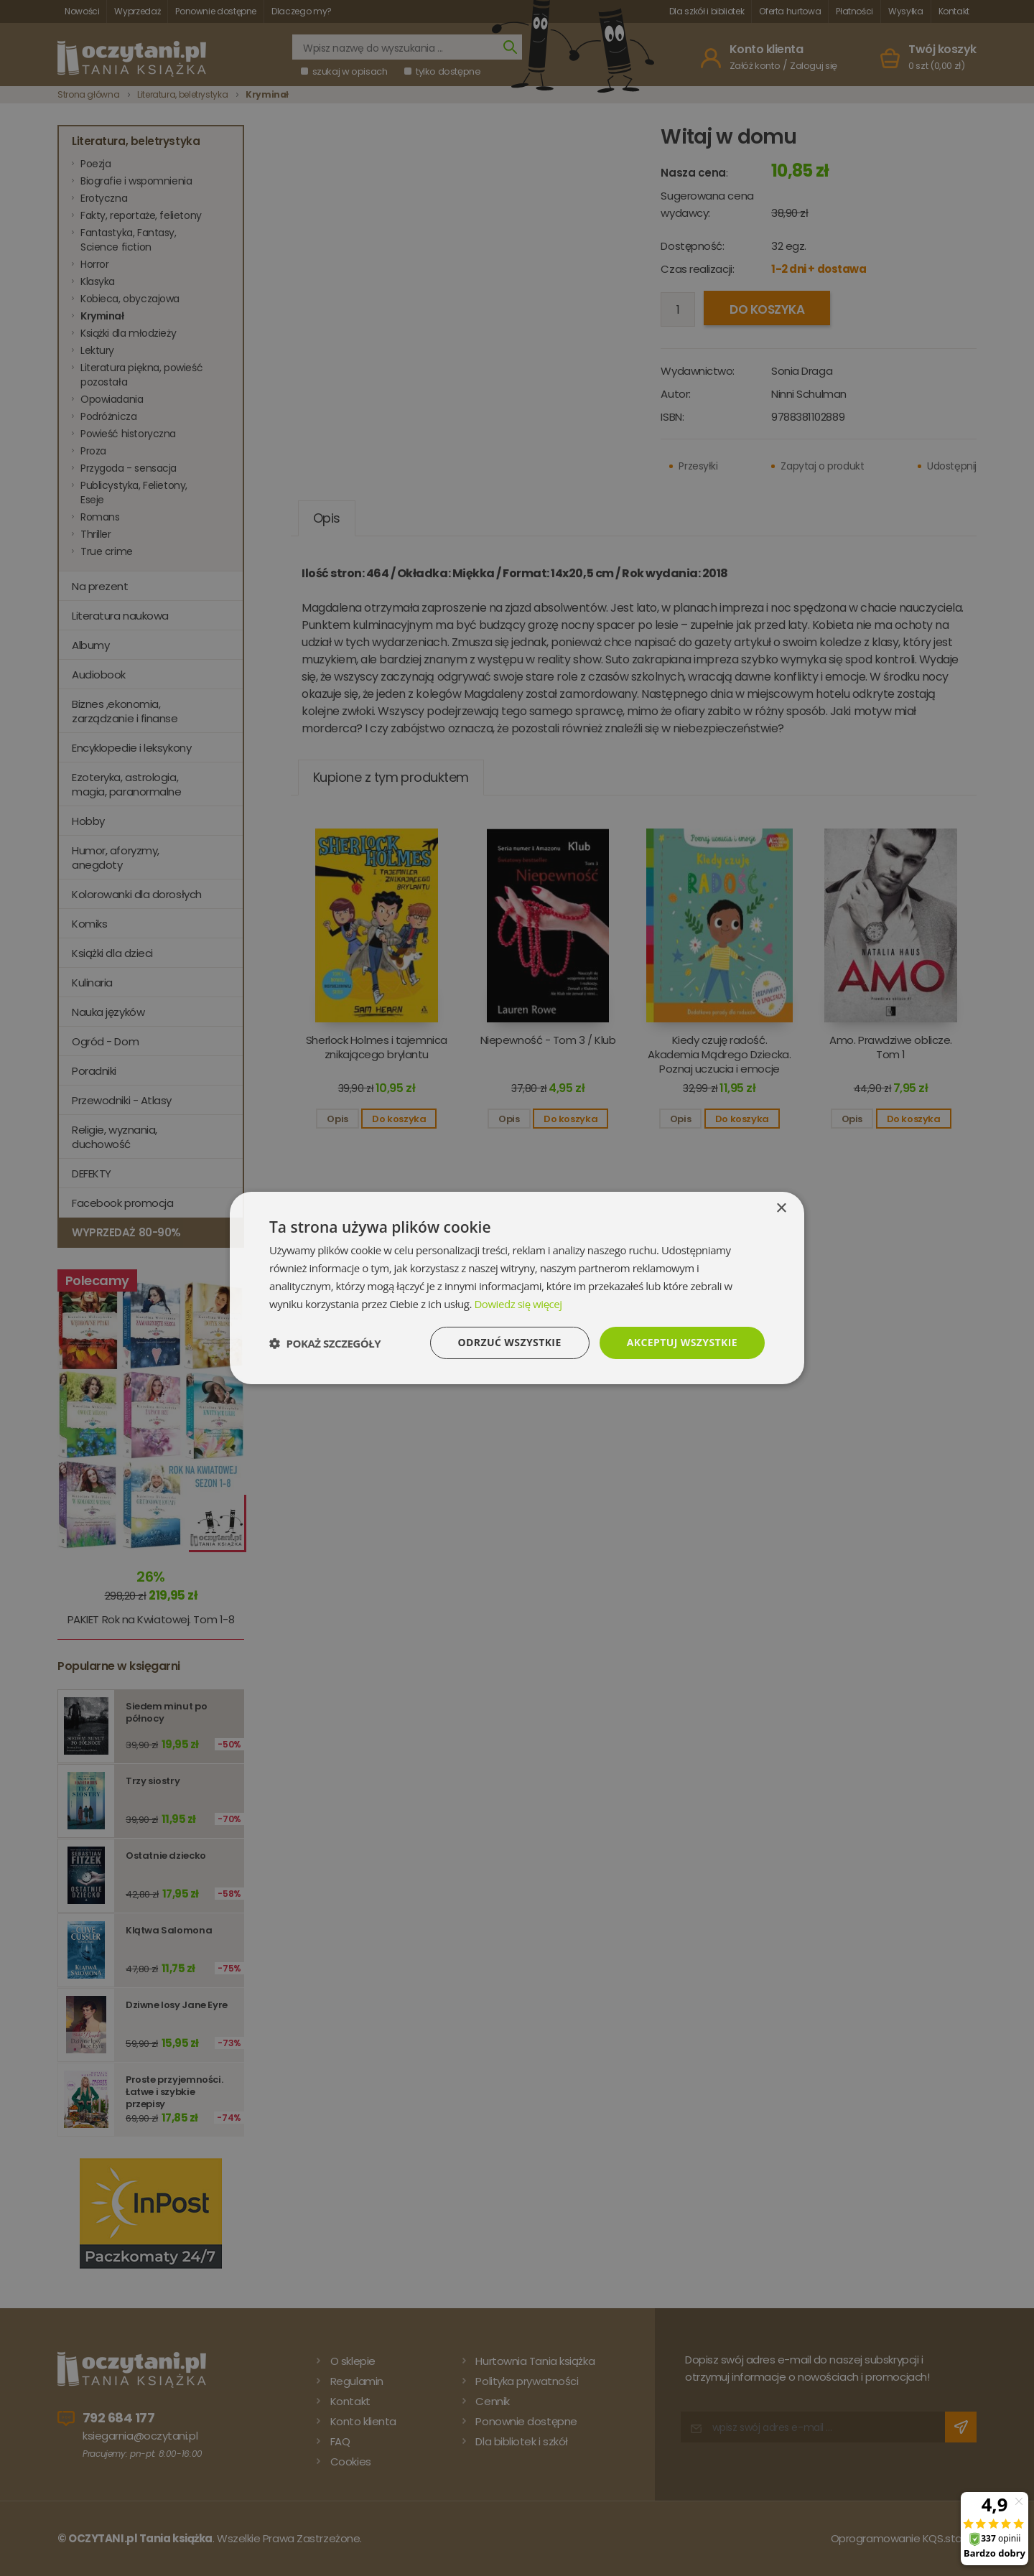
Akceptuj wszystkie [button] (682, 1342)
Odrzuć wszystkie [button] (510, 1342)
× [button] (781, 1208)
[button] (325, 1343)
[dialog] (517, 1288)
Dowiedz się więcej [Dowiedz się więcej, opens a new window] (518, 1304)
